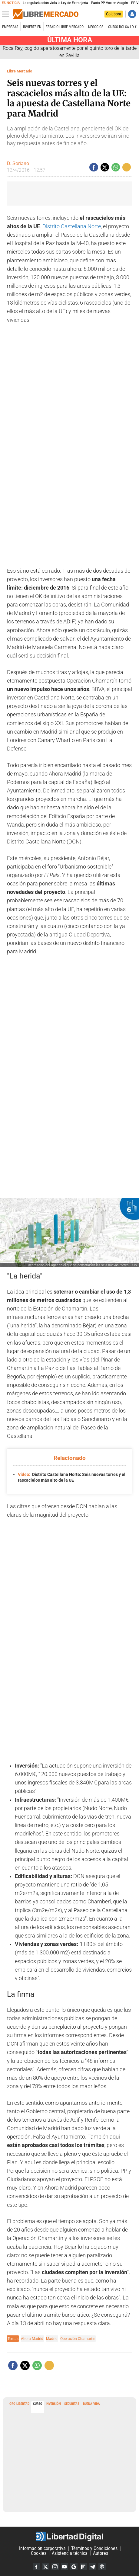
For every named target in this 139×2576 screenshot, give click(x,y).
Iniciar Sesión (132, 14)
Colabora (113, 13)
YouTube (64, 2566)
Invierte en (32, 27)
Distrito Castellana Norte (71, 226)
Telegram (92, 2566)
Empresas (10, 27)
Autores (100, 2553)
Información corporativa (42, 2548)
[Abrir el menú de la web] (7, 14)
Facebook (36, 2566)
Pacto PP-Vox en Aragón (109, 3)
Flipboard (83, 2566)
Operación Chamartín (77, 2338)
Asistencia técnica (70, 2553)
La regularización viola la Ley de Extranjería (55, 3)
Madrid (52, 2338)
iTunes (102, 2566)
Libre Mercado (19, 71)
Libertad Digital (69, 2536)
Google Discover (74, 2566)
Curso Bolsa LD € (122, 27)
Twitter (45, 2566)
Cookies (38, 2553)
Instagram (55, 2566)
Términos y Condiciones (94, 2548)
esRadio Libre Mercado (65, 27)
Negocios (95, 27)
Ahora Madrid (32, 2338)
